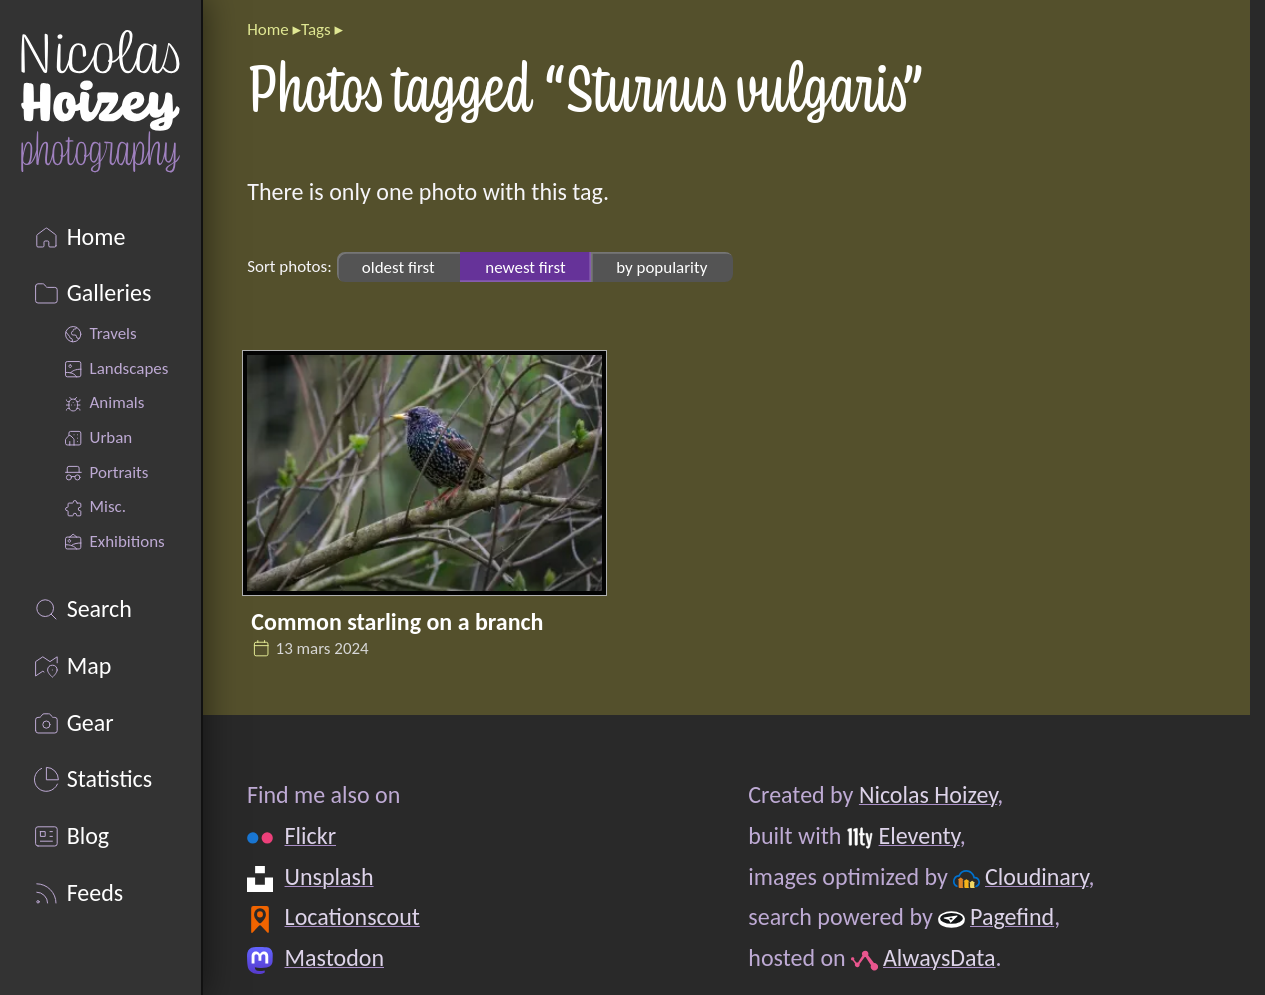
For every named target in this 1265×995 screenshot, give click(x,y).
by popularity (661, 266)
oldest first (398, 266)
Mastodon (334, 957)
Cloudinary (1036, 876)
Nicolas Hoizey (928, 794)
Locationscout (352, 916)
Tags (316, 29)
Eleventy (919, 835)
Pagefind (1012, 916)
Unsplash (329, 876)
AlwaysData (939, 957)
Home (267, 29)
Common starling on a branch (397, 621)
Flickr (310, 835)
